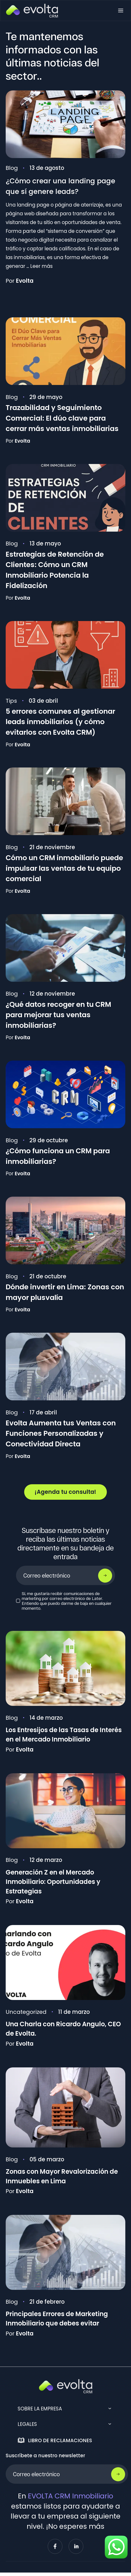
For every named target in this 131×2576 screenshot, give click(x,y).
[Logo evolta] (32, 11)
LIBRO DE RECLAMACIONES (55, 2440)
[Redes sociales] (55, 2546)
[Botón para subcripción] (118, 2474)
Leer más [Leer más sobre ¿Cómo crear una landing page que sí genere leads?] (41, 266)
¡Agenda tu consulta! (65, 1492)
